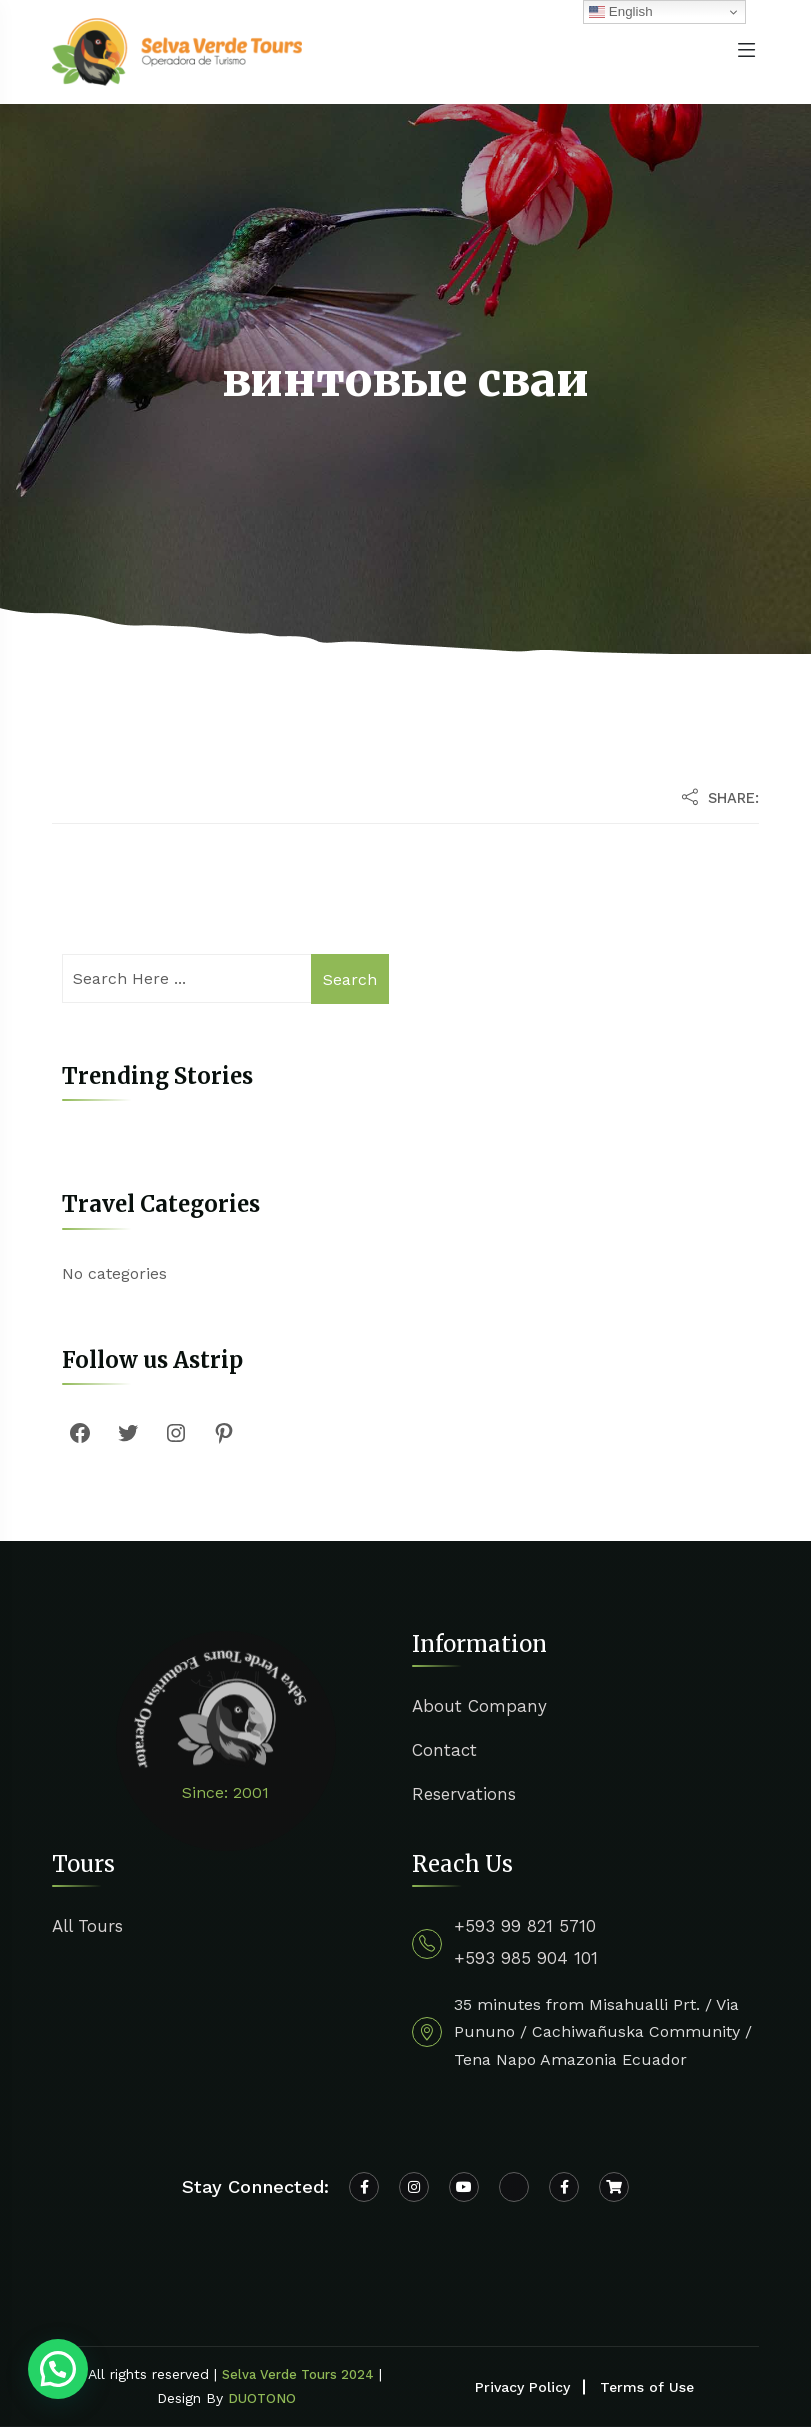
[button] (58, 2369)
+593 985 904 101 (526, 1958)
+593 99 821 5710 (525, 1926)
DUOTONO (262, 2398)
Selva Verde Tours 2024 (298, 2374)
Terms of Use (647, 2387)
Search (350, 979)
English (620, 12)
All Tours (87, 1926)
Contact (444, 1750)
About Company (479, 1706)
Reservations (464, 1794)
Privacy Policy (522, 2387)
